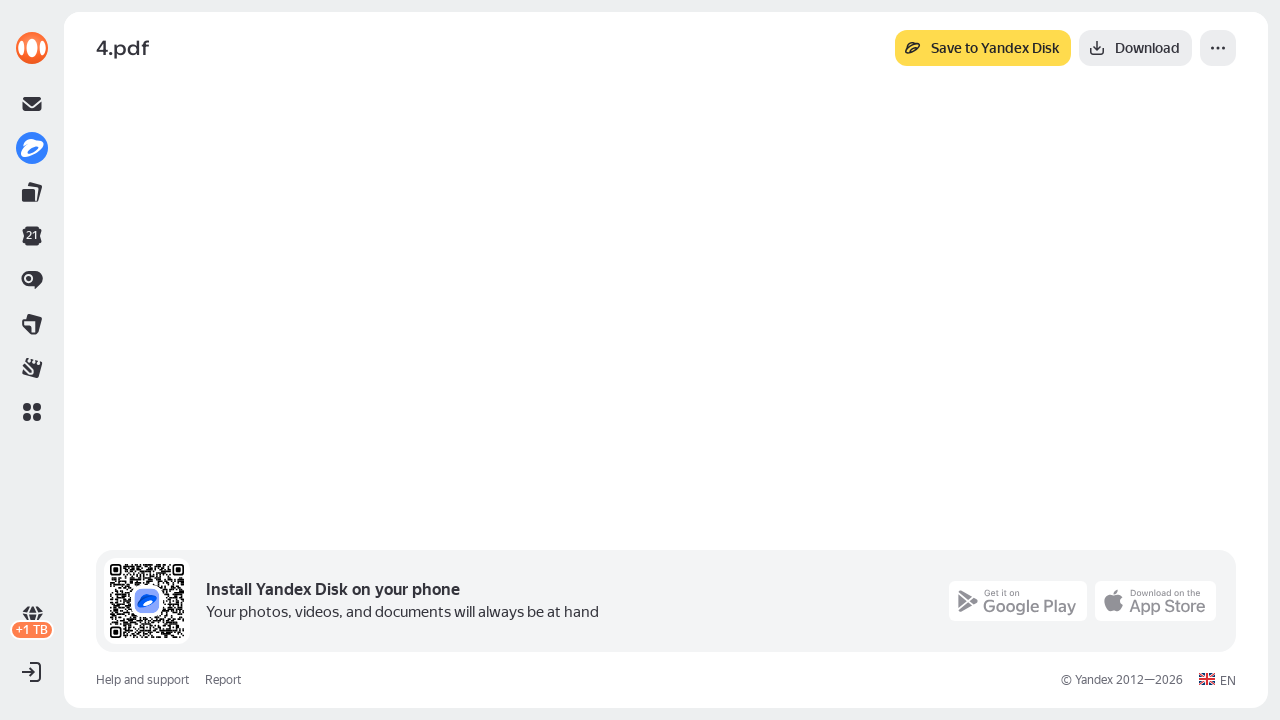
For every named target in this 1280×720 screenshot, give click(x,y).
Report (223, 680)
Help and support (142, 680)
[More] (1218, 48)
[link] (32, 48)
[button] (32, 412)
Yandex (1094, 680)
